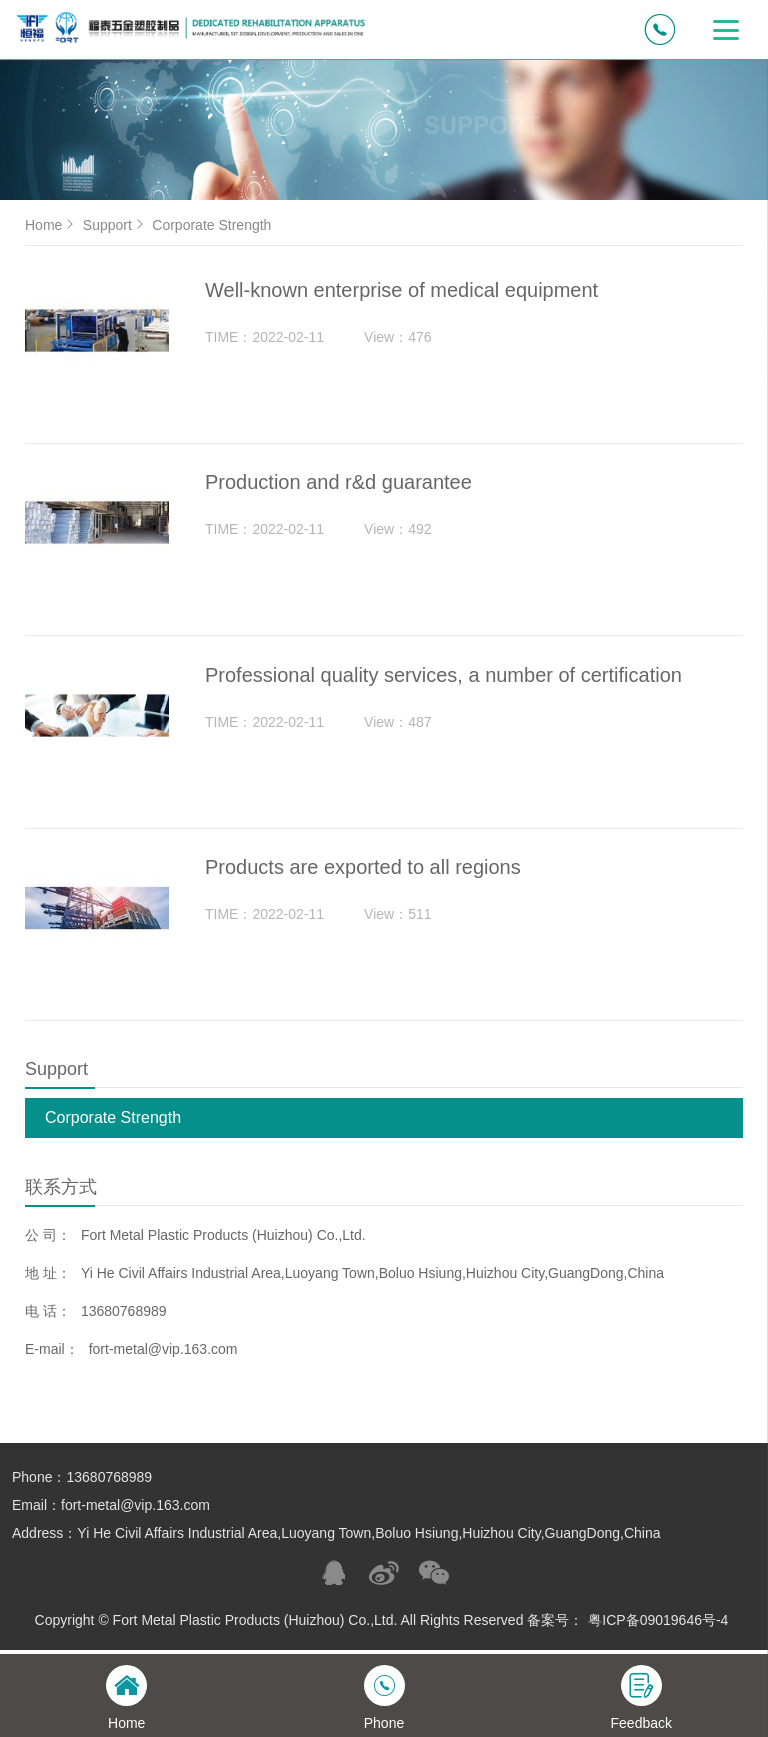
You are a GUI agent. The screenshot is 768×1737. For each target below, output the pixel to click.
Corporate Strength (113, 1123)
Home (51, 225)
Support (115, 225)
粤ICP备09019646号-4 (658, 1626)
